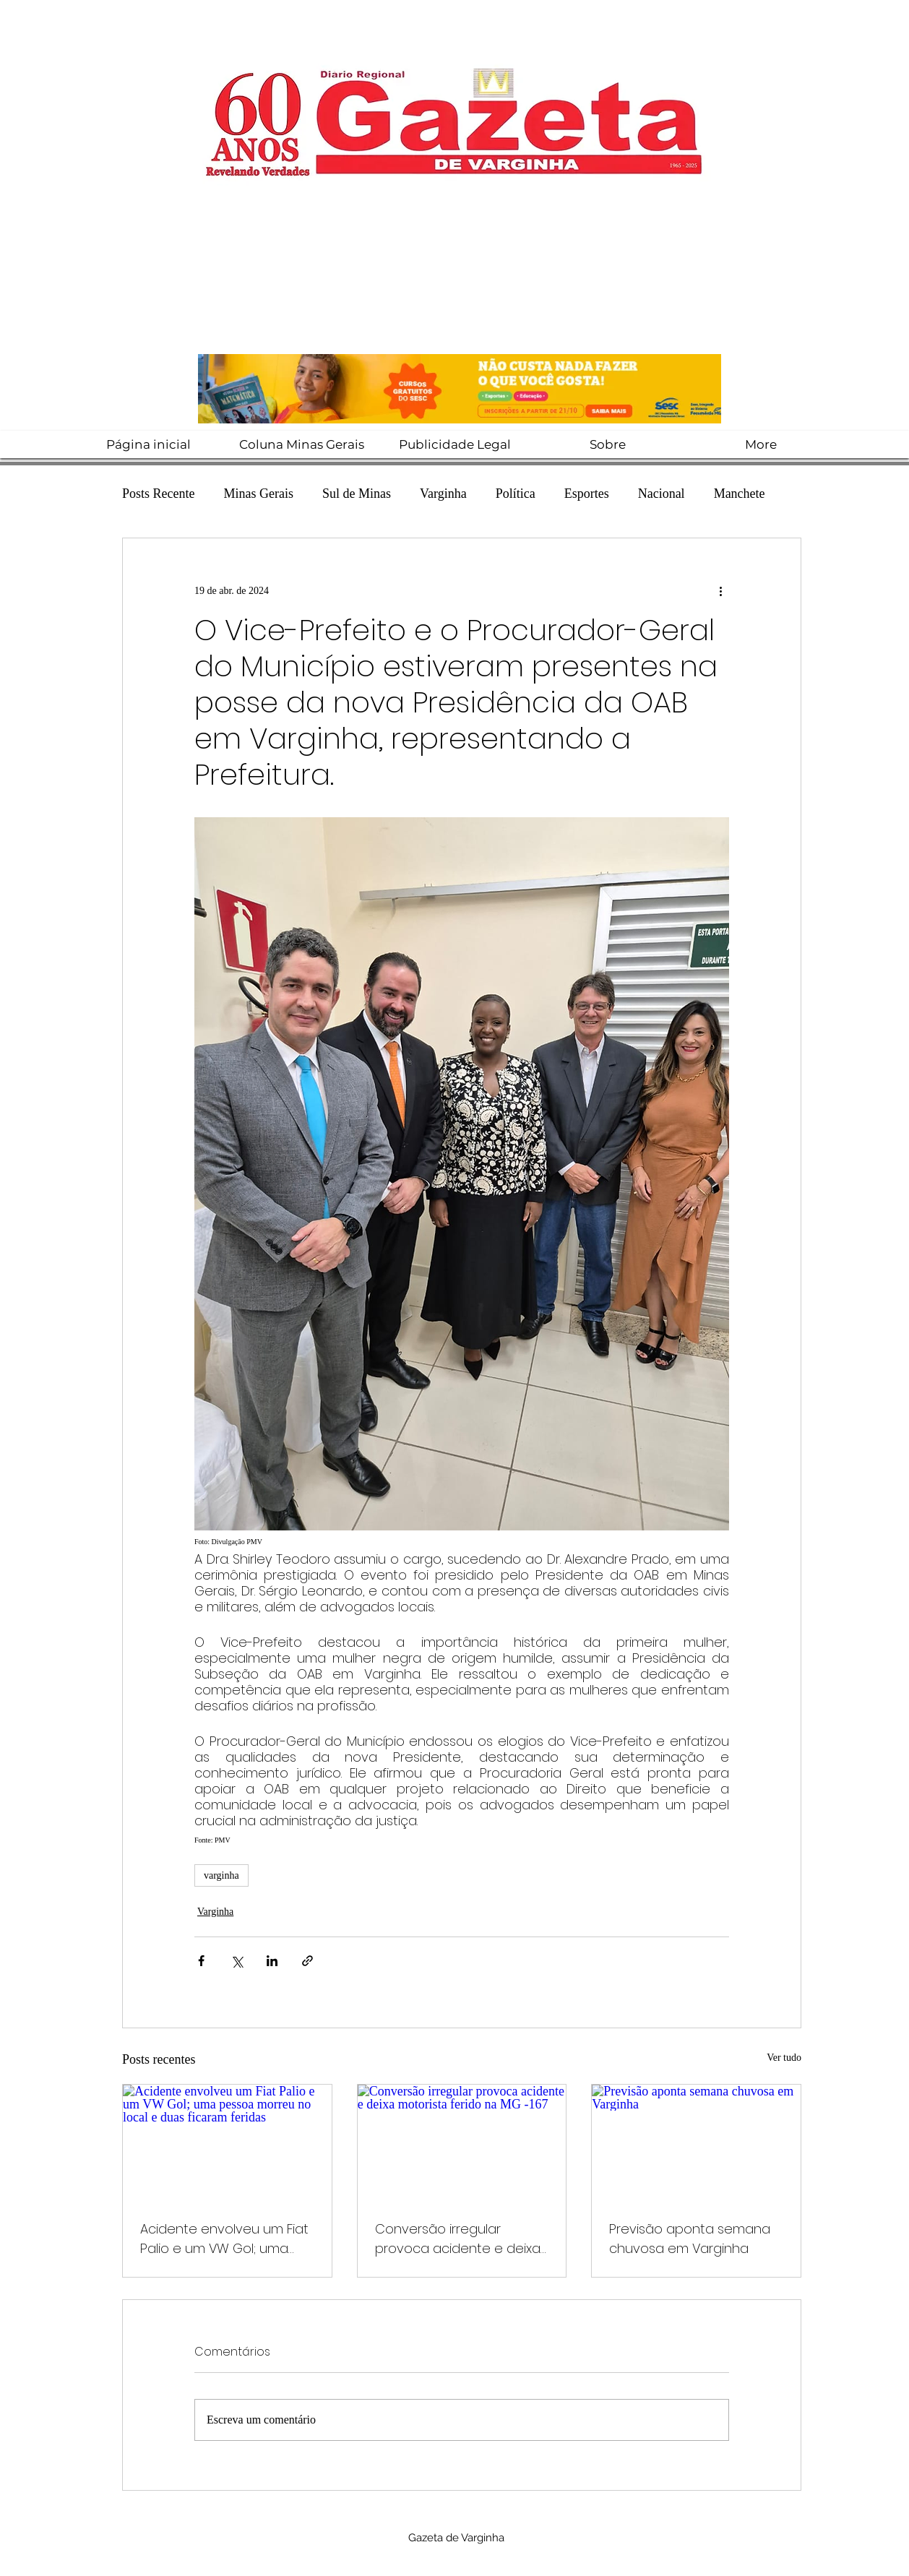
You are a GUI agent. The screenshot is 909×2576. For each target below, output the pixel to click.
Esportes (586, 493)
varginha (221, 1875)
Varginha (443, 493)
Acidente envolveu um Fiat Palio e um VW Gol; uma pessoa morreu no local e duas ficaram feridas (224, 2239)
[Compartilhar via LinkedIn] (272, 1961)
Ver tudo (784, 2057)
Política (515, 493)
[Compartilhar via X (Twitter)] (237, 1961)
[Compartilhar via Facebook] (201, 1961)
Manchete (739, 493)
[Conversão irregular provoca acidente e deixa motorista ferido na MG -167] (462, 2143)
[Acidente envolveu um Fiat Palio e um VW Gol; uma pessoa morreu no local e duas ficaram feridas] (227, 2143)
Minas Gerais (258, 493)
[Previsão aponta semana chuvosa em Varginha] (696, 2143)
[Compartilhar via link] (307, 1961)
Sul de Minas (356, 493)
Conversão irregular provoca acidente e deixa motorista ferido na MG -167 (461, 2239)
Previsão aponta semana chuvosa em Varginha (689, 2238)
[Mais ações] (720, 590)
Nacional (661, 493)
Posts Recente (158, 493)
